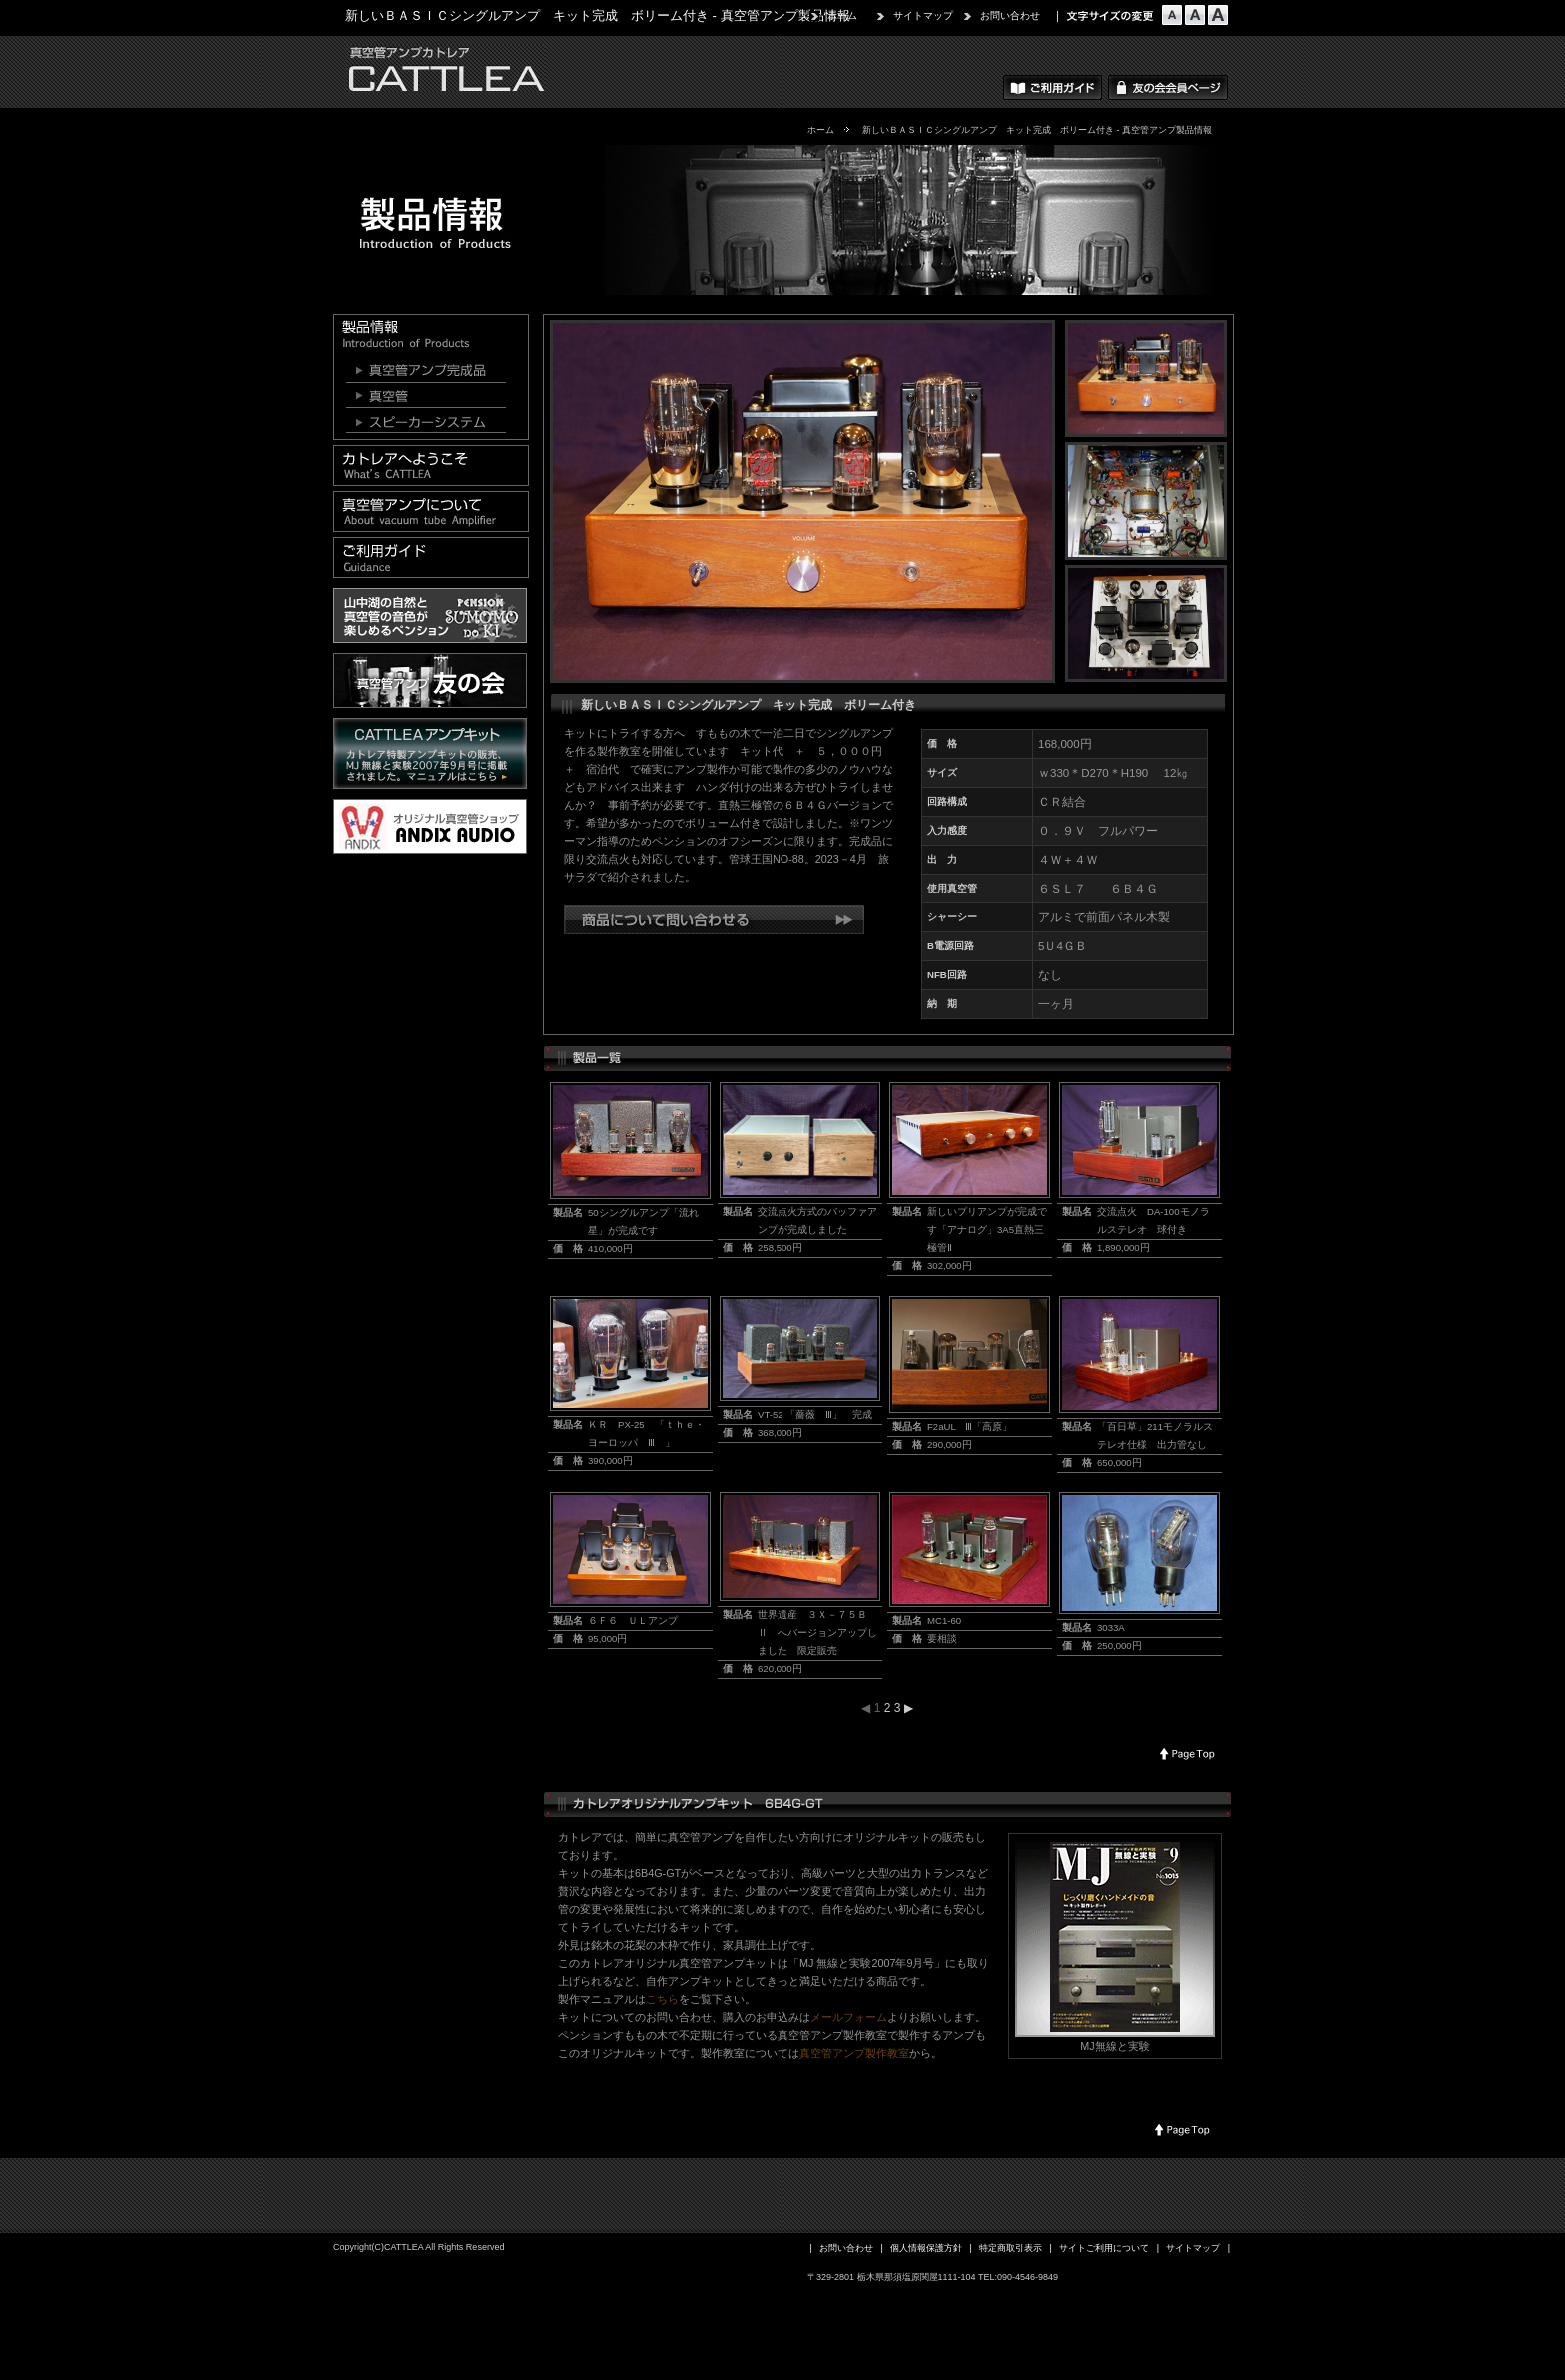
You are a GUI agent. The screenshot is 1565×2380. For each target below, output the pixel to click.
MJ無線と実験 (1114, 2046)
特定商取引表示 (1010, 2248)
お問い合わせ (1010, 15)
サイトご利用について (1104, 2248)
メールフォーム (848, 2017)
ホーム (842, 15)
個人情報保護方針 (926, 2248)
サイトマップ (923, 15)
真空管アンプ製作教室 (854, 2053)
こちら (662, 1999)
